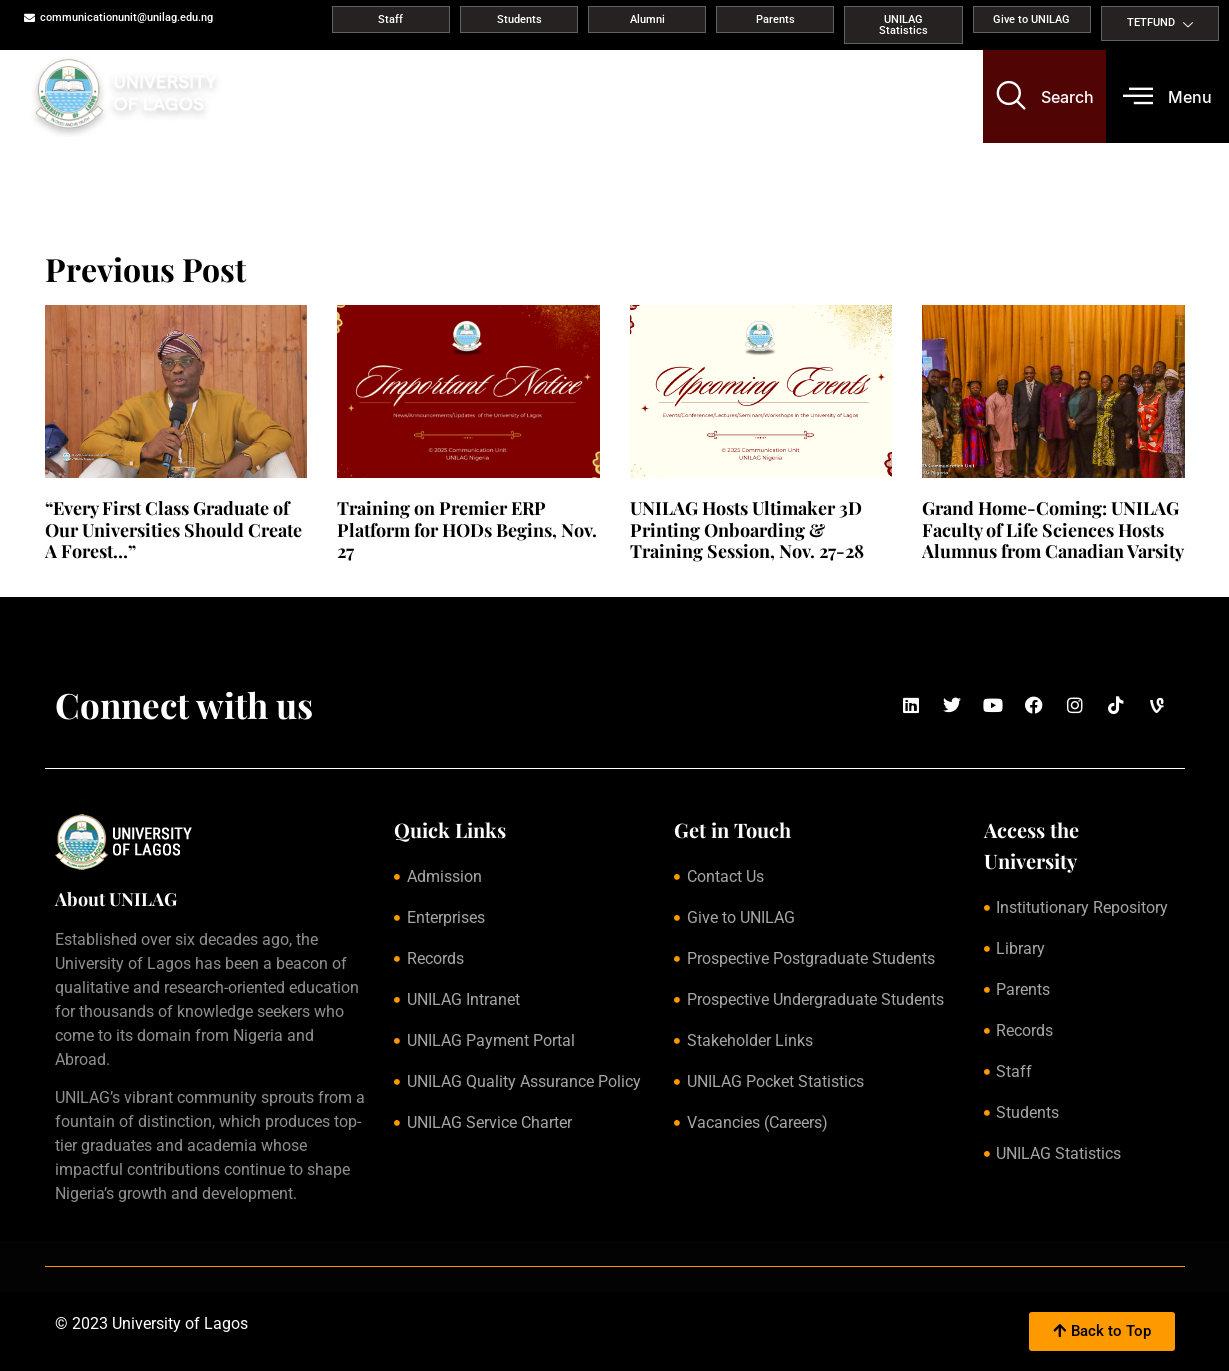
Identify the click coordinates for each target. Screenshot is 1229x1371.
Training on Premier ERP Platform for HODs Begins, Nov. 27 (467, 529)
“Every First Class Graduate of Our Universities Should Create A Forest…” (173, 529)
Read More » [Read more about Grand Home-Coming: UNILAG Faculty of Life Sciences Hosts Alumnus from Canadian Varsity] (955, 575)
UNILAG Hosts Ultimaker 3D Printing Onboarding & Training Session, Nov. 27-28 (747, 529)
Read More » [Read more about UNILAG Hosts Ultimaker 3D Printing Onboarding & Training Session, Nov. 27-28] (663, 575)
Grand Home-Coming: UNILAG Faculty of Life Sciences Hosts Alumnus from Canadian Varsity (1053, 529)
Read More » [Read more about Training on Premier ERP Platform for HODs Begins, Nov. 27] (370, 575)
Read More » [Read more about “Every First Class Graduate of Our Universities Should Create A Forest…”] (78, 575)
